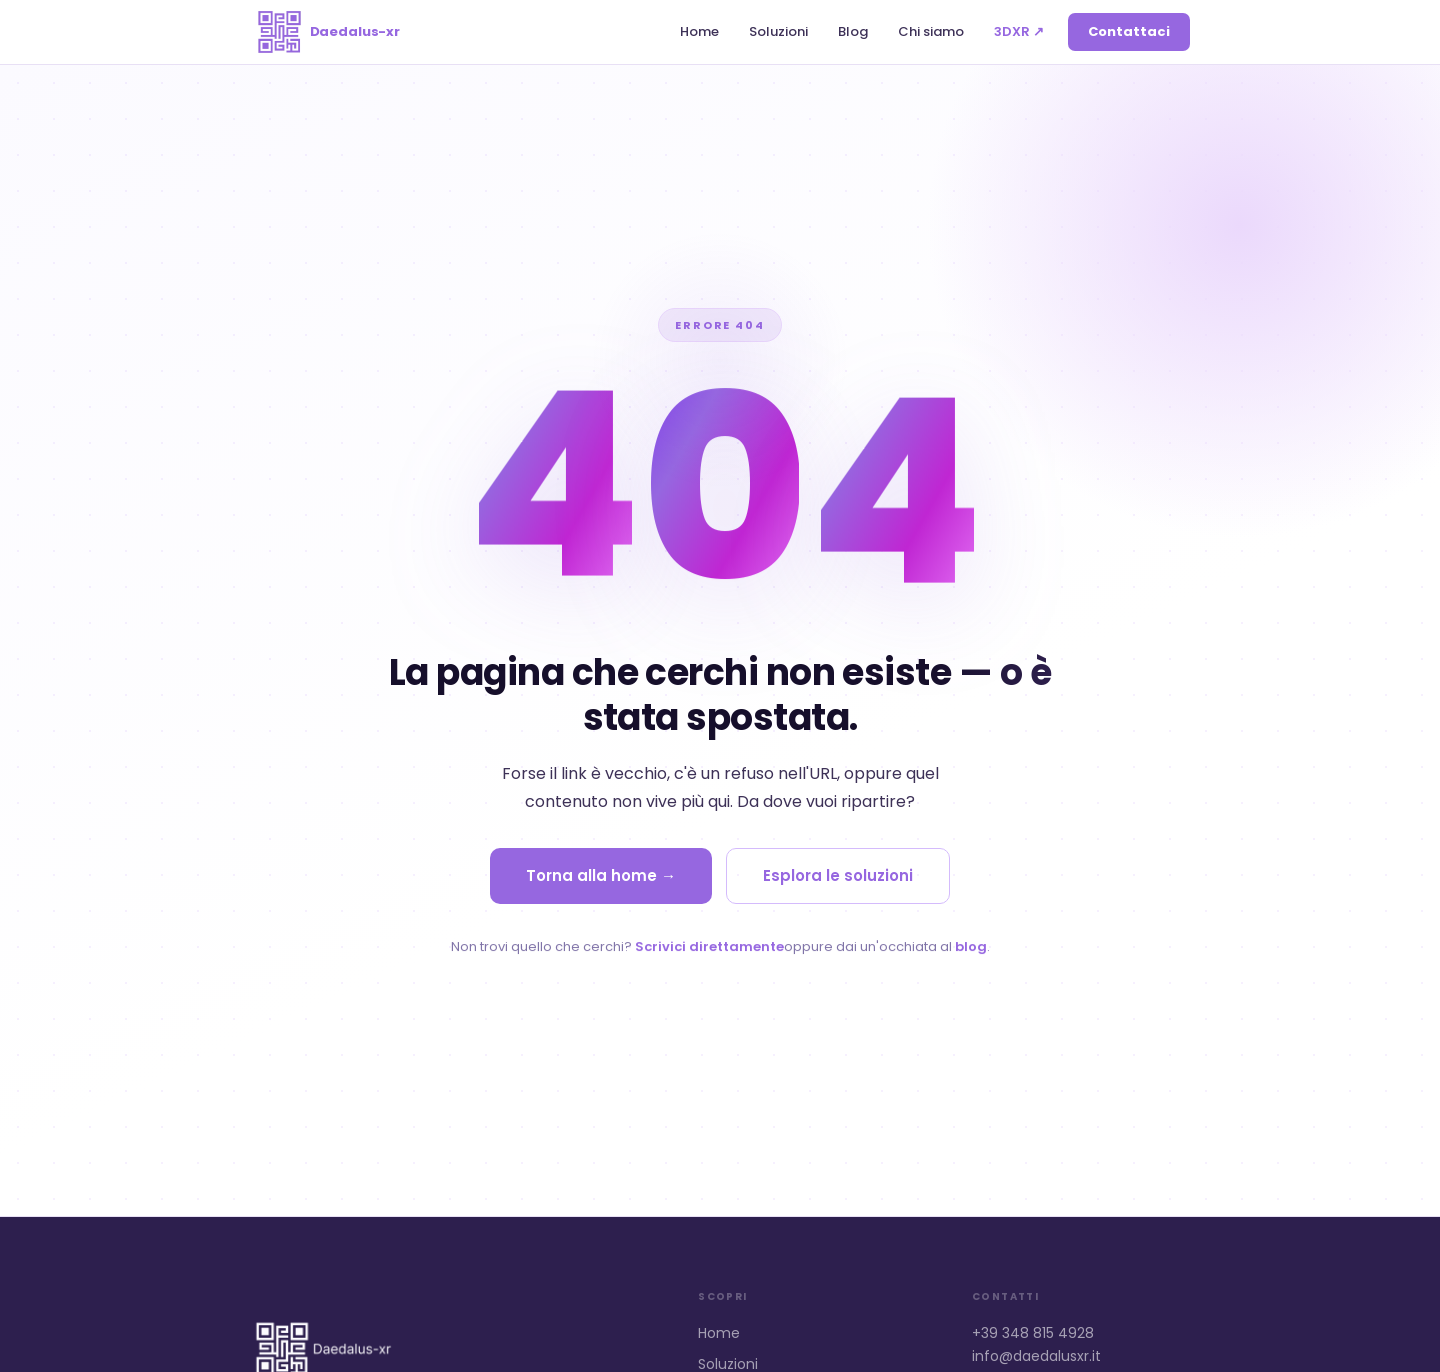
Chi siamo (931, 31)
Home (699, 31)
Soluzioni (778, 31)
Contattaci (1129, 31)
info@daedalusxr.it (1036, 1356)
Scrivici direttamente (709, 946)
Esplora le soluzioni (838, 875)
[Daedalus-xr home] (325, 32)
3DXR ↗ (1019, 31)
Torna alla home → (601, 875)
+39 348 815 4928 (1033, 1333)
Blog (853, 31)
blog (971, 946)
